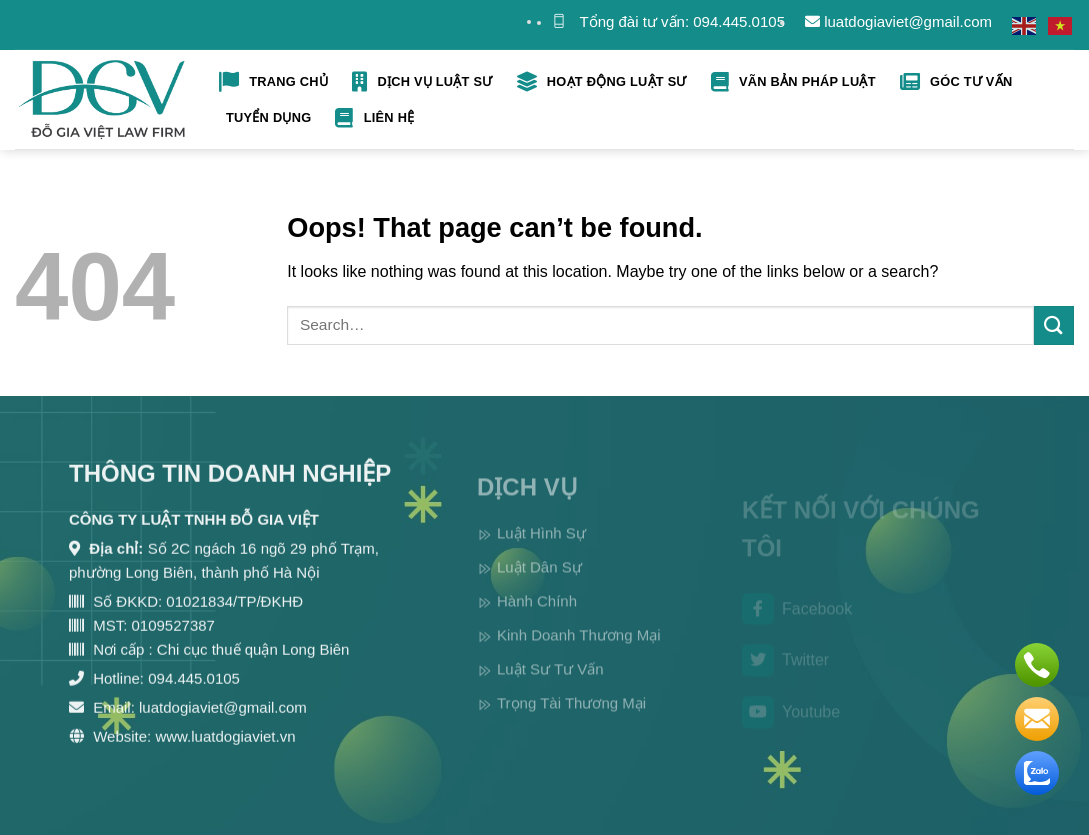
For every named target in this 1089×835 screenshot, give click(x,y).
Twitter (785, 675)
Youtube (791, 727)
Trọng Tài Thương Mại (571, 720)
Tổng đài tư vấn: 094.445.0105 (682, 21)
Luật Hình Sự (541, 550)
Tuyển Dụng (268, 117)
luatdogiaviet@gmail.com (898, 21)
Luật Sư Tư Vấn (550, 686)
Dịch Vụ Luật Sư (422, 82)
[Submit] (1054, 325)
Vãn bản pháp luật (793, 82)
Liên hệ (374, 118)
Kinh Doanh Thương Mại (578, 652)
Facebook (797, 623)
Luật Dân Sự (539, 584)
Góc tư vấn (956, 82)
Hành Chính (537, 618)
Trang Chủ (273, 82)
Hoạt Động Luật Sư (602, 82)
